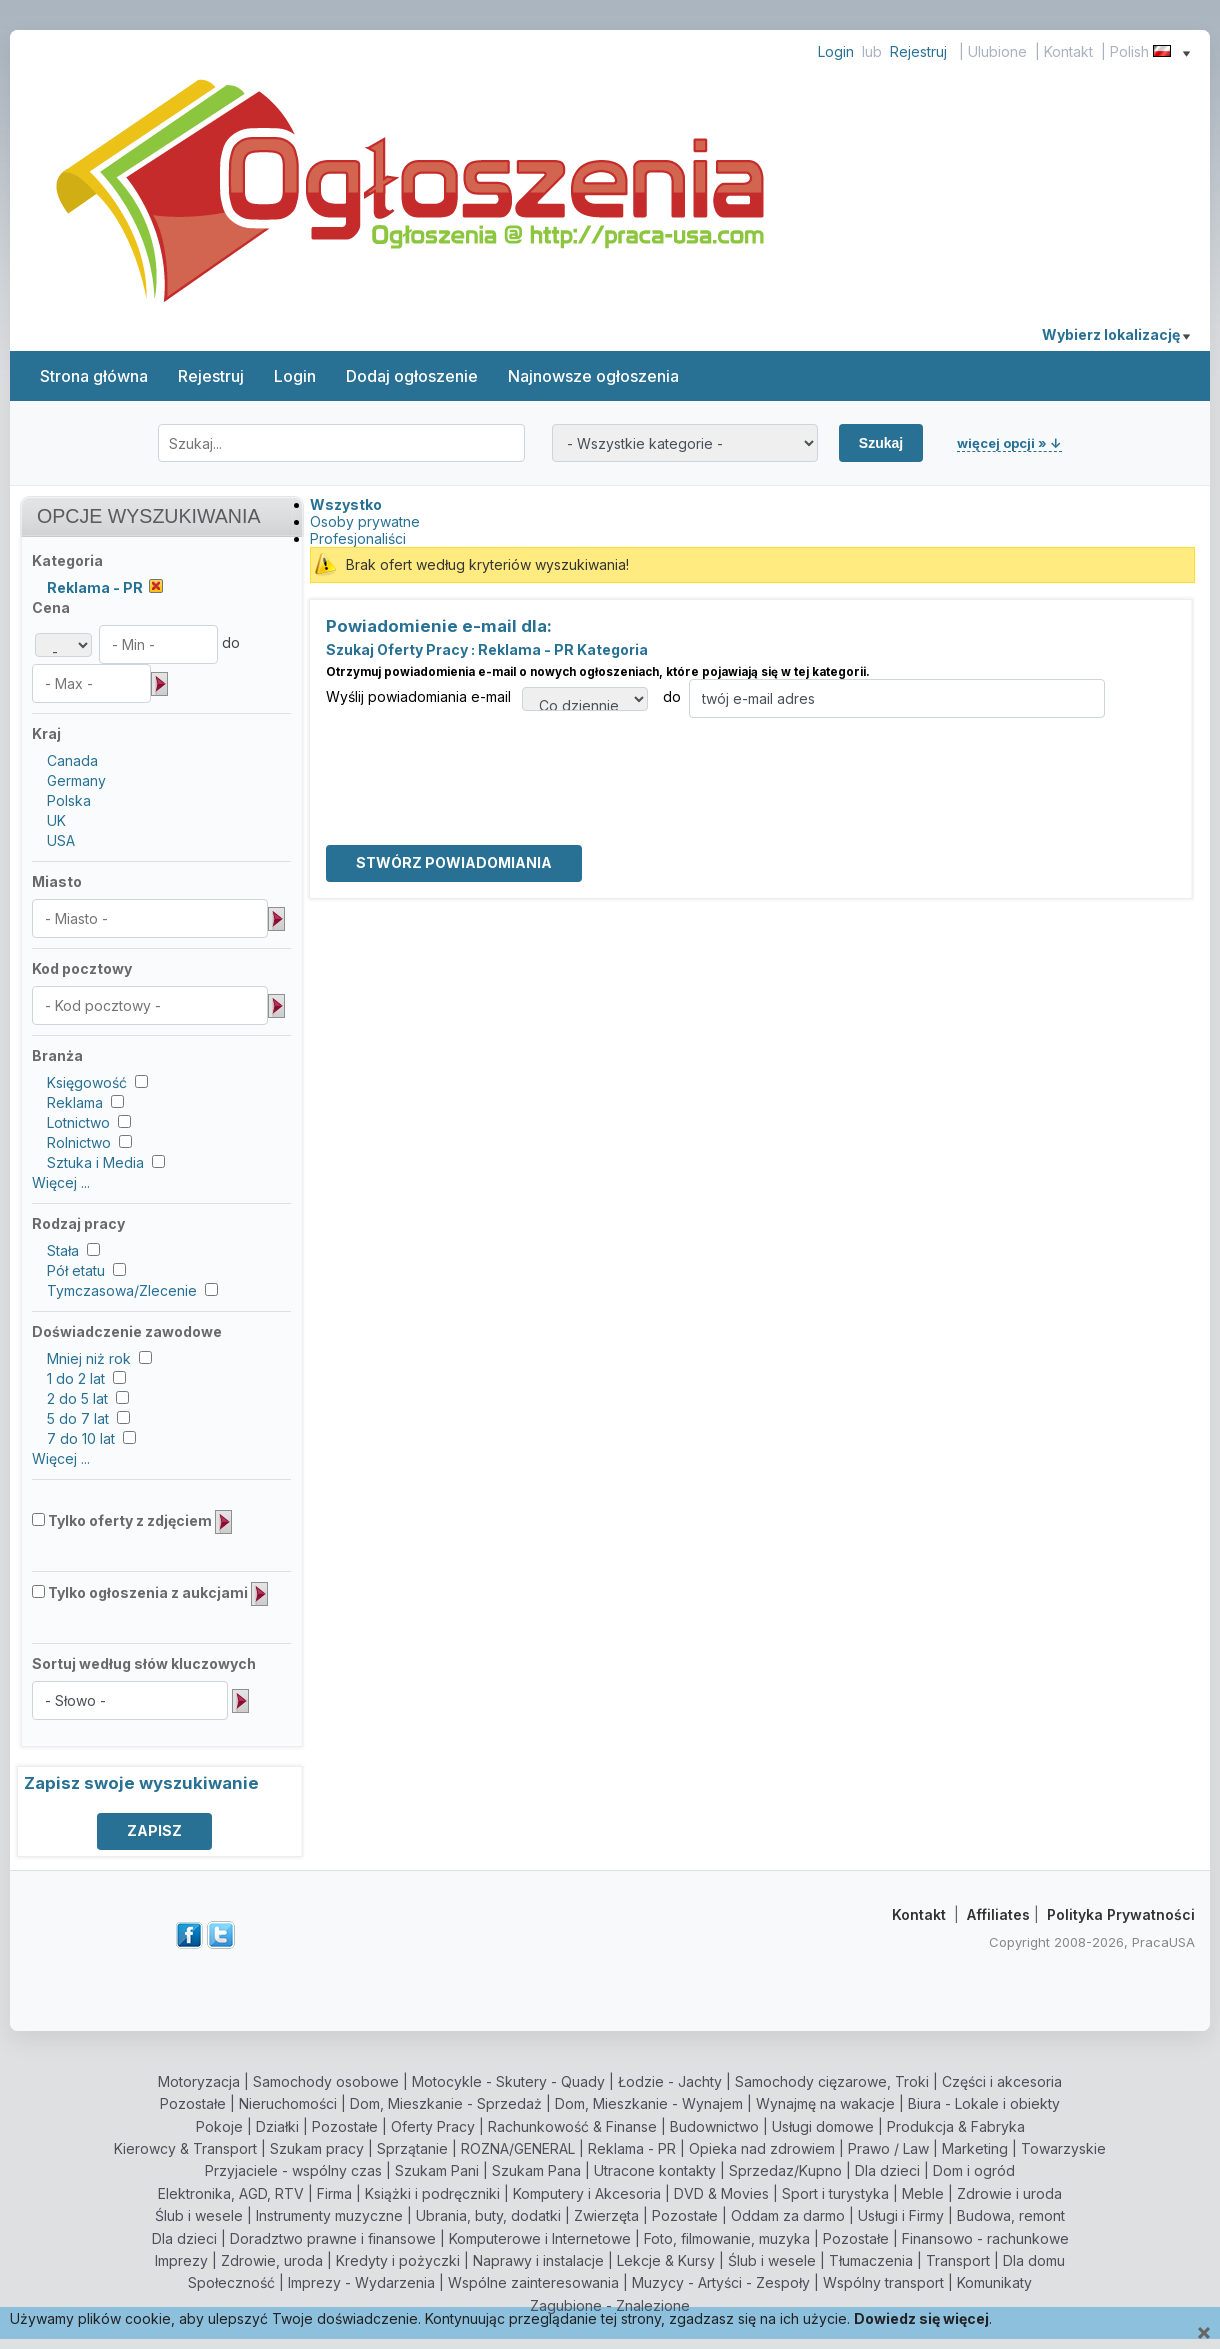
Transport (958, 2260)
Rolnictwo (79, 1142)
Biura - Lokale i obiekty (984, 2103)
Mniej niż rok (89, 1358)
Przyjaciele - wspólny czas (293, 2170)
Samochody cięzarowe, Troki (832, 2081)
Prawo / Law (888, 2148)
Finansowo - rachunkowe (985, 2238)
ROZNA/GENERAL (518, 2148)
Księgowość (87, 1082)
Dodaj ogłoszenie (412, 376)
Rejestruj (918, 51)
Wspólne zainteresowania (533, 2282)
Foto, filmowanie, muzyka (727, 2238)
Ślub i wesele (199, 2215)
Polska (69, 800)
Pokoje (219, 2126)
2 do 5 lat (77, 1398)
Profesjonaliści (358, 538)
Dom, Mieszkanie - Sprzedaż (446, 2103)
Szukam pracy (317, 2148)
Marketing (975, 2148)
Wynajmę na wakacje (825, 2103)
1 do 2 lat (76, 1378)
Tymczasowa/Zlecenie (122, 1290)
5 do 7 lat (78, 1418)
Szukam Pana (536, 2170)
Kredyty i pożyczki (398, 2260)
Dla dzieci (887, 2170)
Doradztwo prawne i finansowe (333, 2238)
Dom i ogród (974, 2170)
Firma (334, 2193)
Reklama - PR (632, 2148)
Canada (72, 760)
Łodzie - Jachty (670, 2081)
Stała (63, 1250)
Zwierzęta (606, 2215)
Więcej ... (61, 1182)
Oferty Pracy (433, 2126)
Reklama (75, 1102)
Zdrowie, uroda (272, 2260)
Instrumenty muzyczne (329, 2215)
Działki (277, 2126)
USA (61, 840)
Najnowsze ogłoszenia (593, 376)
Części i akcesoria (1002, 2081)
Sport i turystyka (835, 2193)
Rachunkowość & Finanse (572, 2126)
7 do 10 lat (81, 1438)
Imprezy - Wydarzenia (361, 2282)
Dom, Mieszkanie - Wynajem (649, 2103)
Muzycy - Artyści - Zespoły (721, 2282)
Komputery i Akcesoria (587, 2193)
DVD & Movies (721, 2193)
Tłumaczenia (871, 2260)
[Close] (1204, 2333)
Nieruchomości (288, 2103)
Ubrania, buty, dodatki (488, 2215)
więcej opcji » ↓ (1009, 443)
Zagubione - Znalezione (610, 2305)
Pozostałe (193, 2103)
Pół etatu (76, 1270)
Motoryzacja (199, 2081)
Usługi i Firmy (901, 2215)
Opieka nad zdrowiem (762, 2148)
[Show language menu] (1186, 51)
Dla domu (1034, 2260)
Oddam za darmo (788, 2215)
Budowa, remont (1011, 2215)
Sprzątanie (412, 2148)
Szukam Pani (437, 2170)
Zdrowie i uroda (1009, 2193)
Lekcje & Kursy (666, 2260)
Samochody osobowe (326, 2081)
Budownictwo (714, 2126)
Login (836, 51)
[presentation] (478, 757)
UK (56, 820)
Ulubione (997, 51)
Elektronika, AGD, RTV (231, 2193)
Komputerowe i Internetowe (540, 2238)
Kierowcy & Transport (185, 2148)
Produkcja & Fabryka (956, 2126)
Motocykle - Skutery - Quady (508, 2081)
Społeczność (231, 2282)
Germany (76, 780)
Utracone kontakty (655, 2170)
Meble (923, 2193)
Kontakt (1068, 51)
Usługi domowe (823, 2126)
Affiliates (998, 1914)
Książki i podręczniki (432, 2193)
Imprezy (181, 2260)
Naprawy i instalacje (538, 2260)
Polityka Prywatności (1121, 1914)
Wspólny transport (883, 2282)
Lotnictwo (78, 1122)
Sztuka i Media (95, 1162)
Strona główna (94, 376)
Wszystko (346, 504)
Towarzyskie (1063, 2148)
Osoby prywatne (365, 521)
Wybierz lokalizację (1116, 334)
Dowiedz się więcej (921, 2318)
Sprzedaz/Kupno (785, 2170)
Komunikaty (994, 2282)
